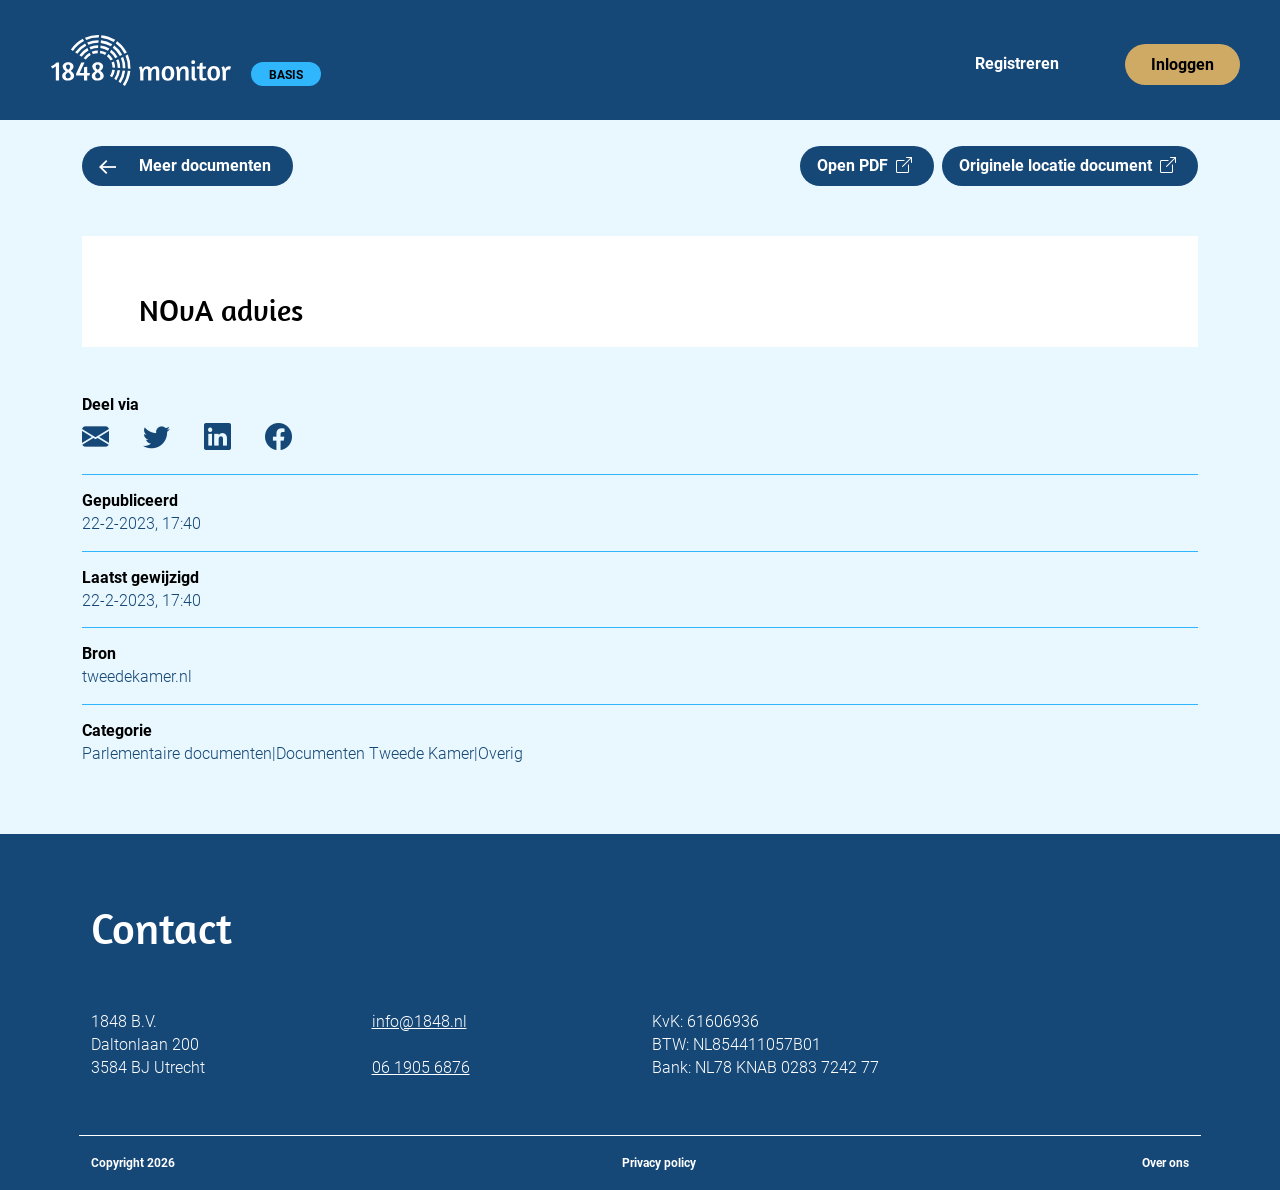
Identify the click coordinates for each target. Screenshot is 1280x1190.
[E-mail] (110, 441)
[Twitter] (171, 441)
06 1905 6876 (421, 1067)
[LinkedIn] (232, 441)
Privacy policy (659, 1163)
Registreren (1017, 63)
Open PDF (864, 165)
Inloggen (1182, 64)
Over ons (1165, 1163)
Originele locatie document (1067, 165)
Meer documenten (185, 165)
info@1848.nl (419, 1021)
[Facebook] (293, 441)
